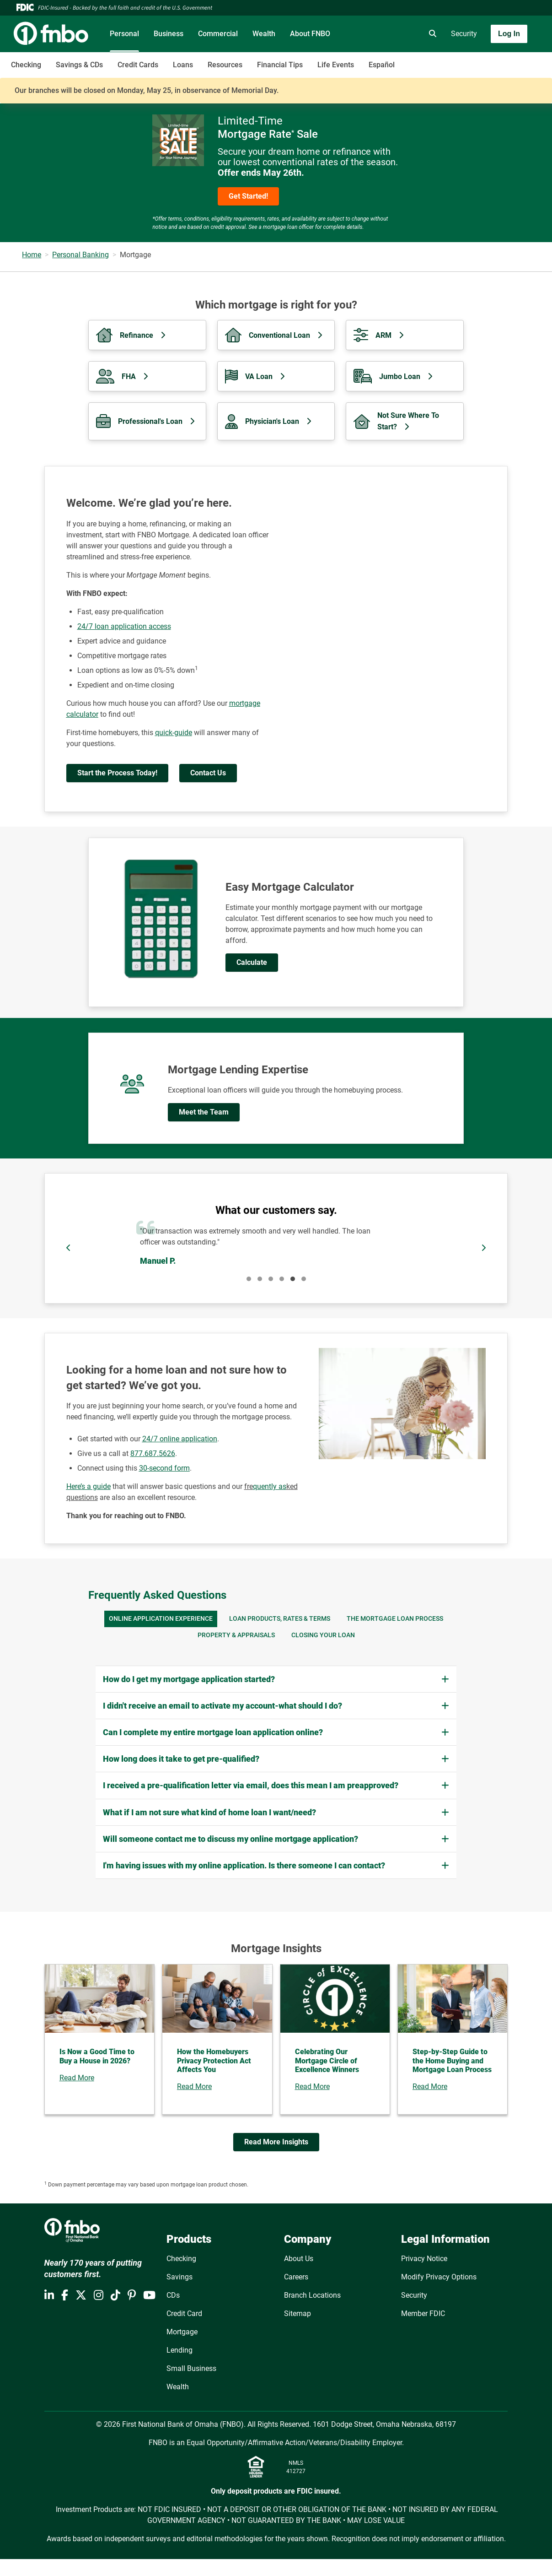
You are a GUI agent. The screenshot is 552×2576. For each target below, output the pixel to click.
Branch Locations (312, 2295)
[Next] (483, 1248)
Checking (26, 64)
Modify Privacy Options (439, 2277)
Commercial (218, 33)
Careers (296, 2277)
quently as (269, 1486)
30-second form (164, 1468)
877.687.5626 (152, 1453)
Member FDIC (423, 2313)
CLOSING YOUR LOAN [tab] (323, 1635)
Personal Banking (80, 254)
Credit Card (184, 2313)
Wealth (263, 33)
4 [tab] (281, 1279)
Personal (124, 33)
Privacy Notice (424, 2258)
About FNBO (310, 33)
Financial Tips (280, 64)
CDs (173, 2295)
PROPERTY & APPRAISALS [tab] (236, 1635)
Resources (225, 64)
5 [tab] (292, 1279)
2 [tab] (259, 1279)
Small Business (191, 2368)
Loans (183, 64)
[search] (430, 33)
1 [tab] (249, 1279)
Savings (179, 2277)
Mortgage (182, 2331)
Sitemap (297, 2313)
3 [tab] (270, 1279)
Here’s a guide (88, 1486)
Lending (179, 2350)
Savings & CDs (79, 64)
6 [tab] (303, 1279)
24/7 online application (179, 1438)
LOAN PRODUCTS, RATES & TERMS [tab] (279, 1619)
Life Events (335, 64)
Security (464, 33)
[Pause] (276, 1248)
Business (168, 33)
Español (382, 64)
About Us (298, 2258)
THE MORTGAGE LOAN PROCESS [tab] (395, 1619)
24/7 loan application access (124, 626)
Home (31, 254)
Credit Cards (138, 64)
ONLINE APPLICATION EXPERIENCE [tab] (161, 1619)
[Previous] (68, 1248)
